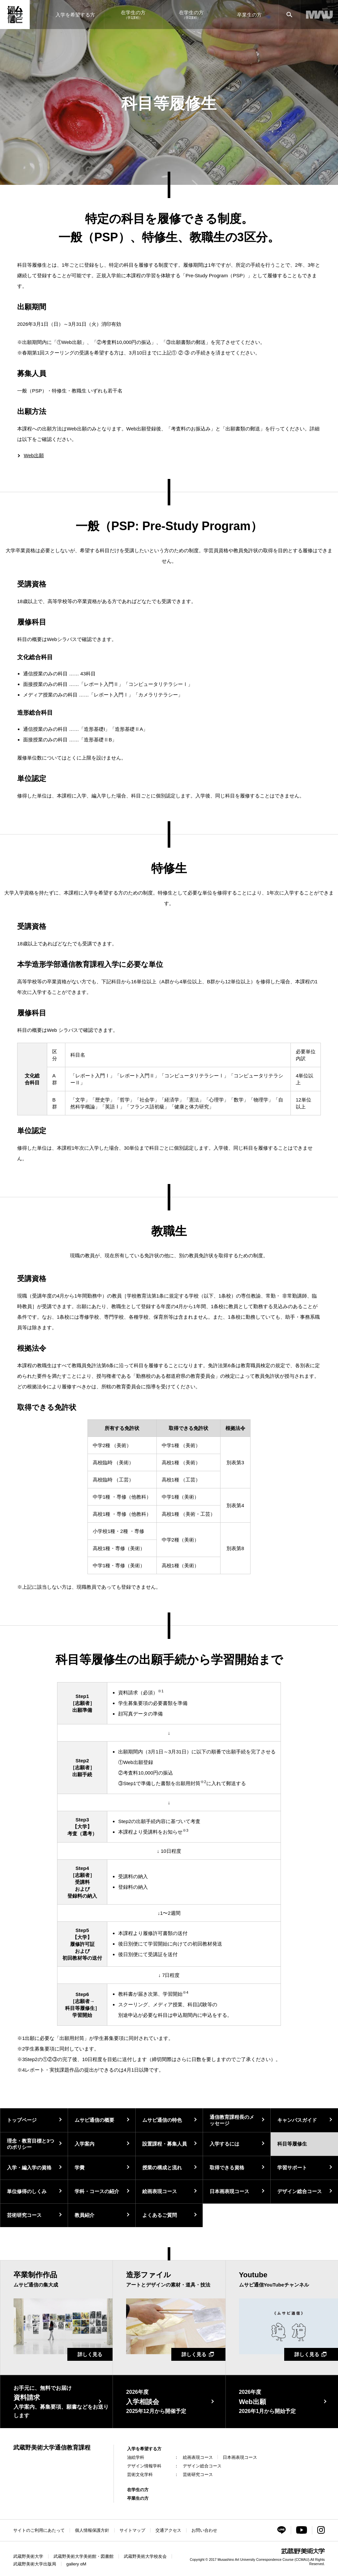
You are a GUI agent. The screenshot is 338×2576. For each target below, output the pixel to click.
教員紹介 (84, 2215)
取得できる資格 (227, 2167)
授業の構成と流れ (162, 2167)
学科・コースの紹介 (97, 2191)
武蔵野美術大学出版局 (34, 2563)
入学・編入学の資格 (29, 2167)
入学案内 (84, 2144)
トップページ (22, 2120)
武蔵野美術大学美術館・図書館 (83, 2556)
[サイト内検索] (289, 14)
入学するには (224, 2144)
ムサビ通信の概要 (94, 2120)
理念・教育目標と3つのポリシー (30, 2144)
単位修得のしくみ (27, 2191)
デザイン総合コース (299, 2191)
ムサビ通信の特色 (162, 2120)
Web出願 (34, 455)
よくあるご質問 (159, 2215)
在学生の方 (138, 2489)
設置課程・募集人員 (164, 2144)
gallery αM (76, 2563)
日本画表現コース (229, 2191)
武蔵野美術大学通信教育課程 (51, 2447)
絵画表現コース (159, 2191)
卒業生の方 (138, 2498)
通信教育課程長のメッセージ (232, 2120)
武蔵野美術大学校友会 (145, 2556)
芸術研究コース (24, 2215)
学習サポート (292, 2167)
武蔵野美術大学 (28, 2556)
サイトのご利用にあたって (39, 2530)
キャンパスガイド (297, 2120)
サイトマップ (132, 2530)
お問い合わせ (204, 2530)
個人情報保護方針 (92, 2530)
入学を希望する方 (144, 2448)
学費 (79, 2167)
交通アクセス (168, 2530)
